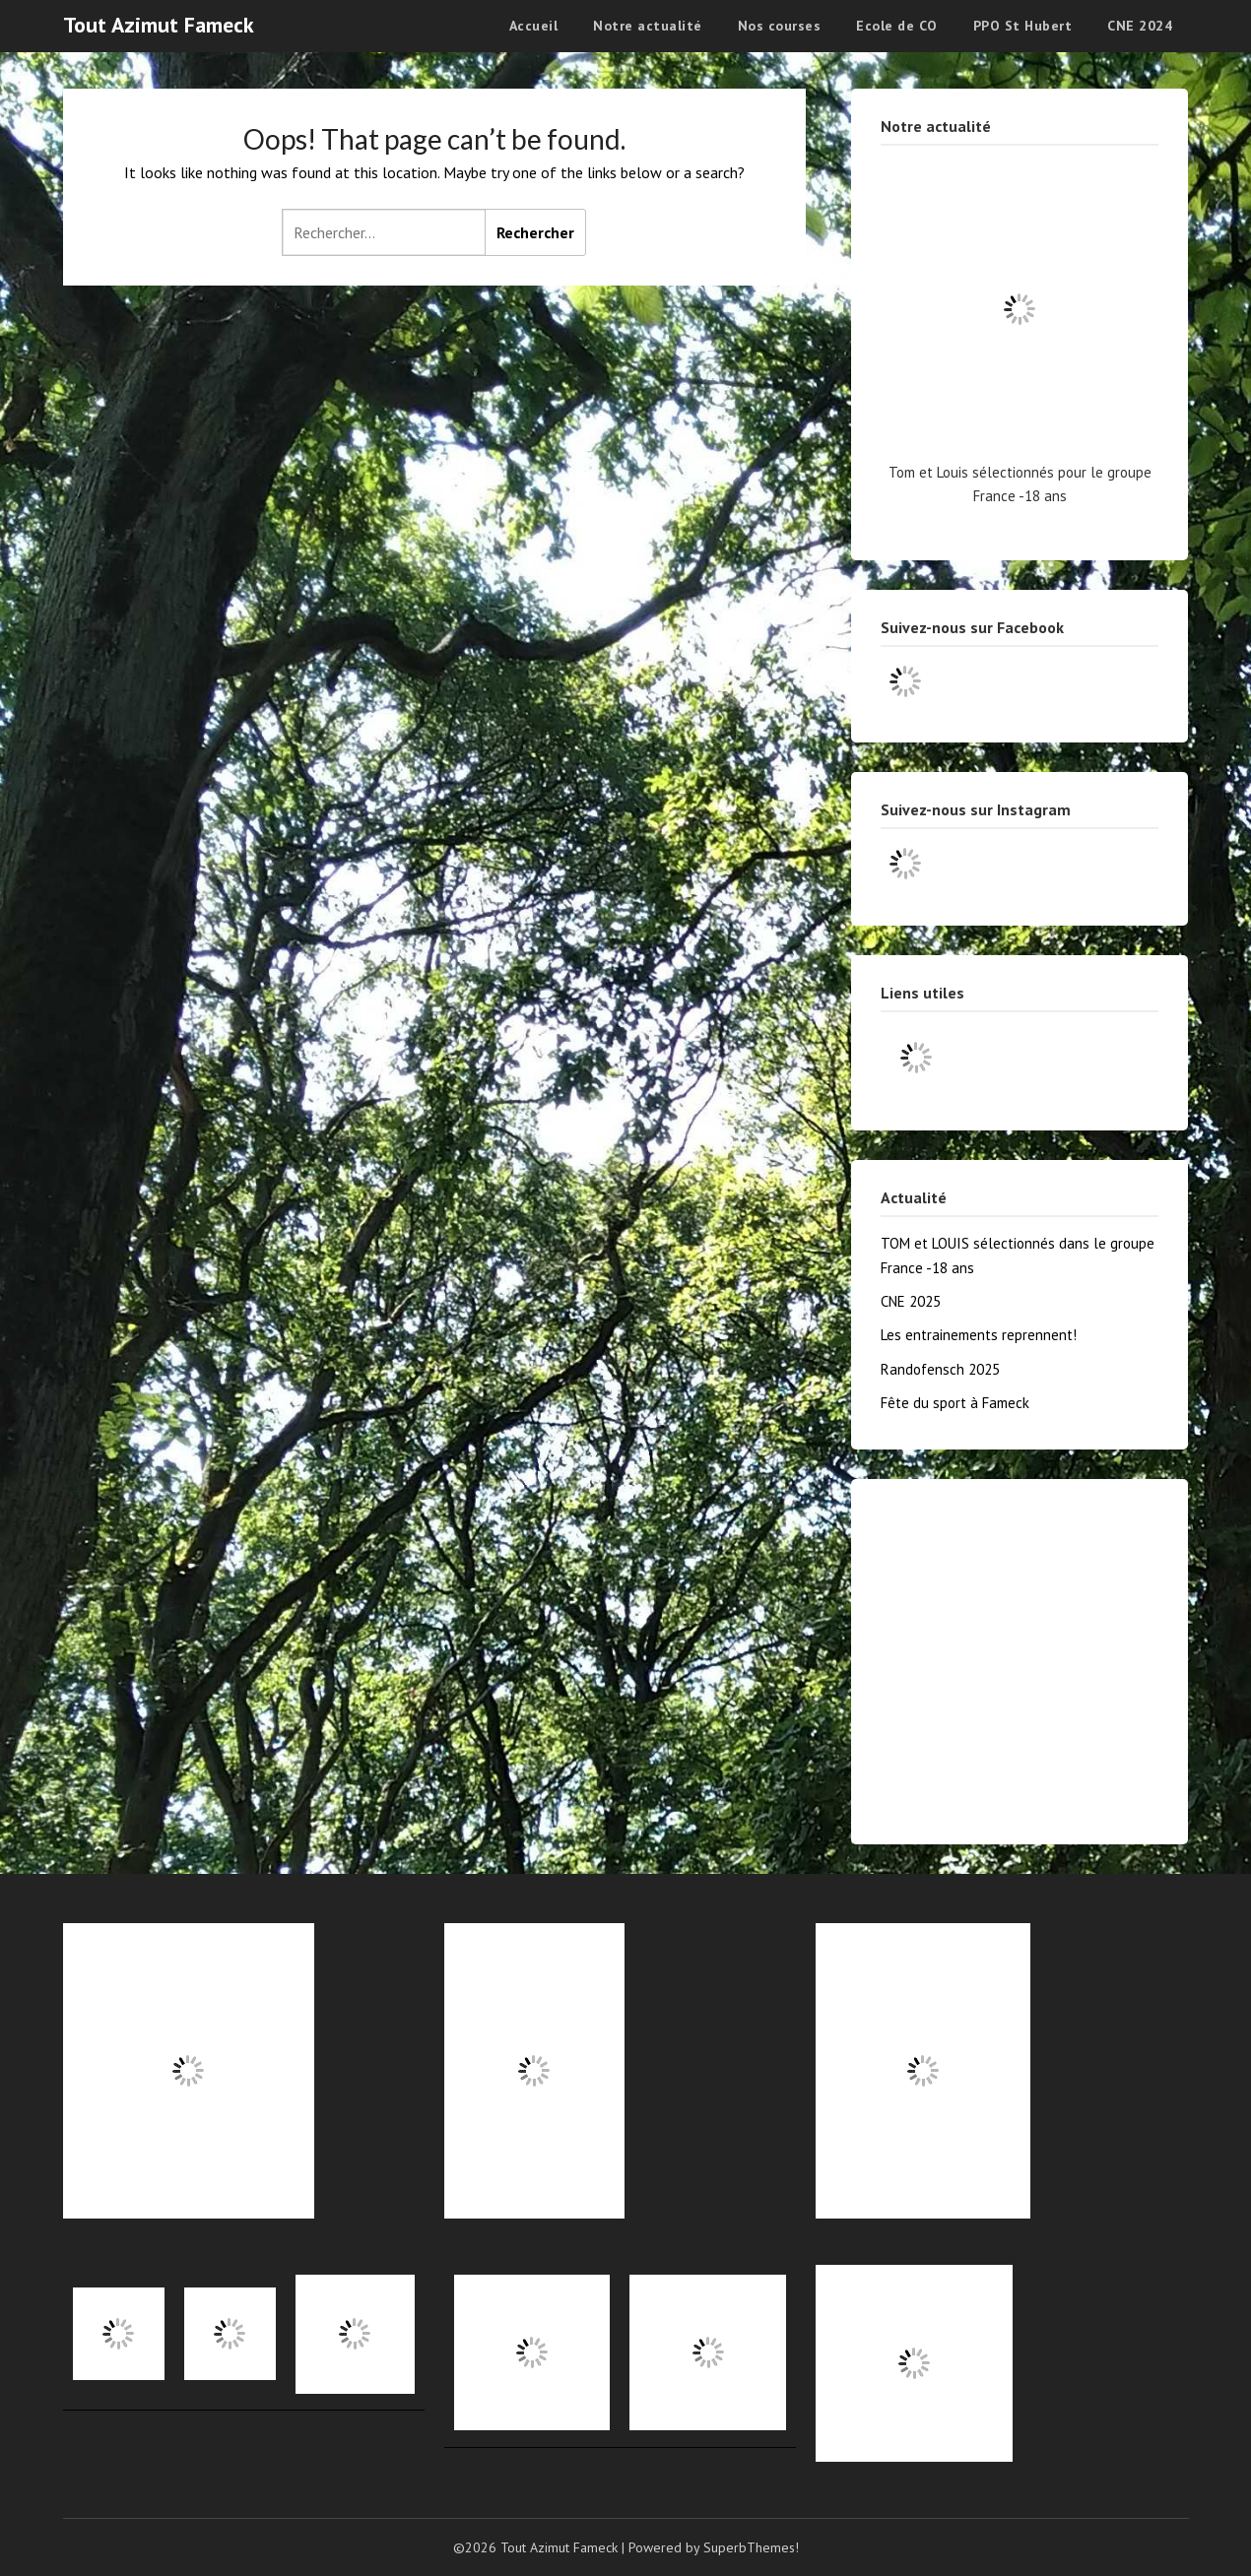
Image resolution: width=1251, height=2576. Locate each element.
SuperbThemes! (751, 2547)
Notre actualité (647, 25)
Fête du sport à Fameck (955, 1402)
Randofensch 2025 (940, 1369)
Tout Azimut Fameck (158, 24)
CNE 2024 (1139, 25)
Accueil (534, 25)
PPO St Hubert (1023, 25)
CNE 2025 (911, 1301)
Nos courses (780, 25)
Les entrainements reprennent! (979, 1334)
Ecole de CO (897, 25)
